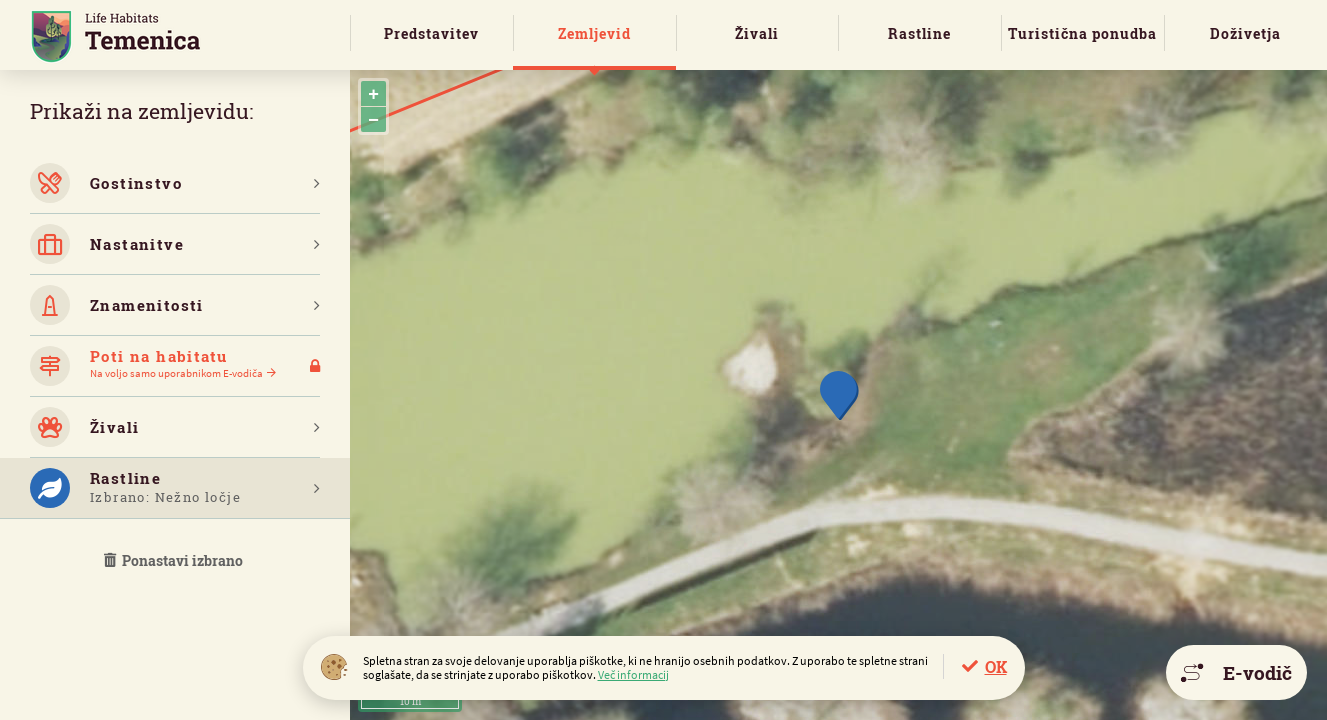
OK (996, 666)
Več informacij (633, 674)
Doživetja (1245, 33)
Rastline (919, 33)
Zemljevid (594, 33)
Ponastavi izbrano (175, 560)
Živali (757, 33)
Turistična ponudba (1082, 33)
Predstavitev (431, 33)
